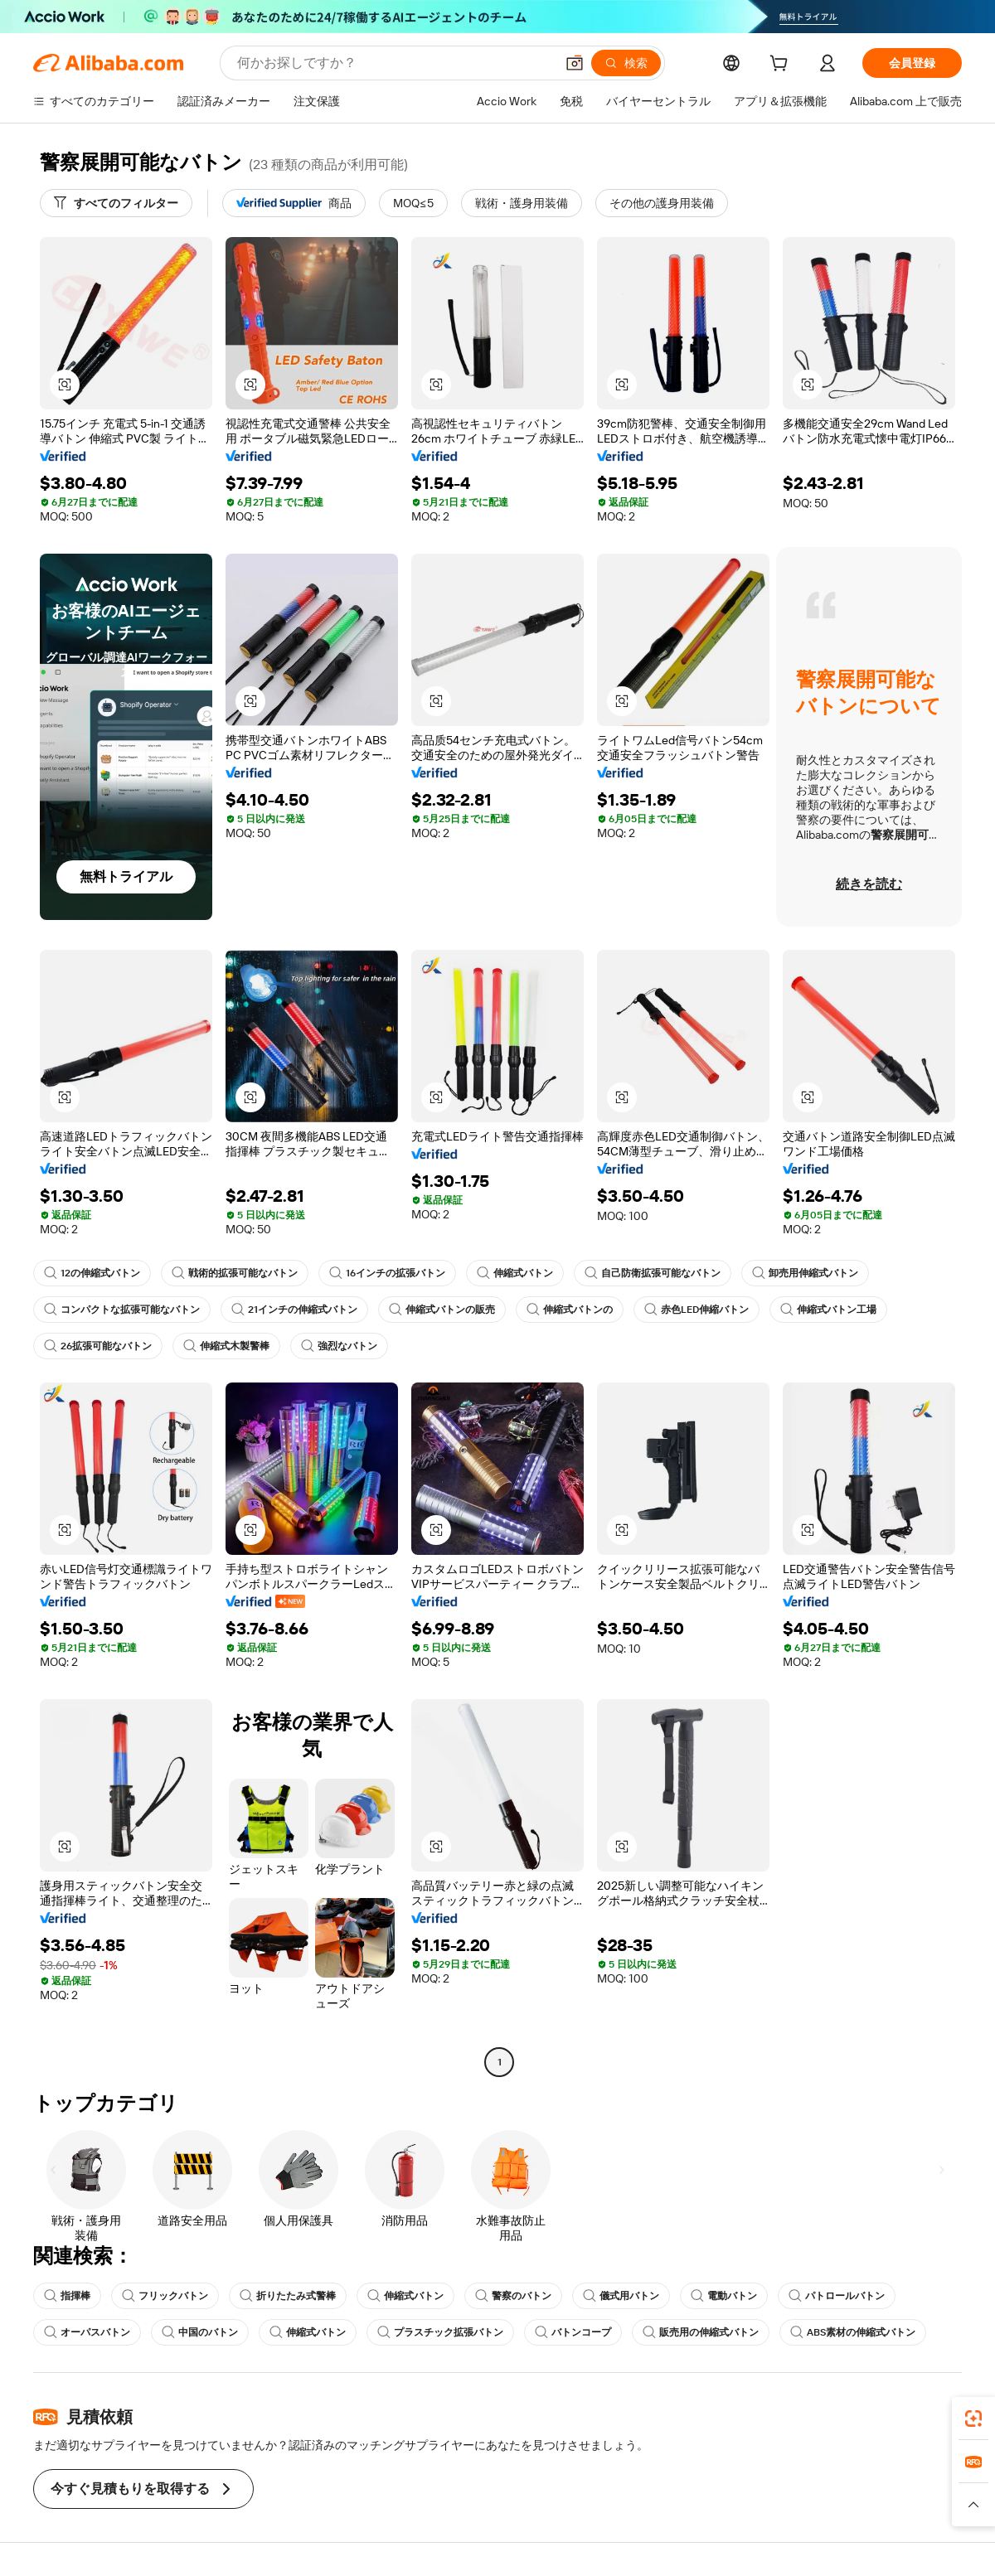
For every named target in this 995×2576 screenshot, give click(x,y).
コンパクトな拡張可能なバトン (122, 1309)
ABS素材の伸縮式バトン (852, 2332)
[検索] (626, 63)
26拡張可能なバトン (98, 1346)
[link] (973, 2418)
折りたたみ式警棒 (288, 2295)
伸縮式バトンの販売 (442, 1309)
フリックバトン (165, 2295)
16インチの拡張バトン (387, 1273)
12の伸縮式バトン (92, 1273)
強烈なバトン (339, 1346)
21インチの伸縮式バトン (294, 1309)
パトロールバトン (837, 2295)
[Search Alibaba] (394, 63)
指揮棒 (67, 2295)
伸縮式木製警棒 (226, 1346)
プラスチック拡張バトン (440, 2332)
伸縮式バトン (515, 1273)
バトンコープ (573, 2332)
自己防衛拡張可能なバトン (653, 1273)
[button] (575, 63)
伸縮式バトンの (570, 1309)
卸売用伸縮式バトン (805, 1273)
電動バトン (724, 2295)
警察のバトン (513, 2295)
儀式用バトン (621, 2295)
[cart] (781, 65)
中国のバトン (200, 2332)
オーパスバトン (87, 2332)
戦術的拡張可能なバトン (235, 1273)
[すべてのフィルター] (116, 203)
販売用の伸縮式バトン (701, 2332)
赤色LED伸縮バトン (696, 1309)
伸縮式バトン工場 (828, 1309)
